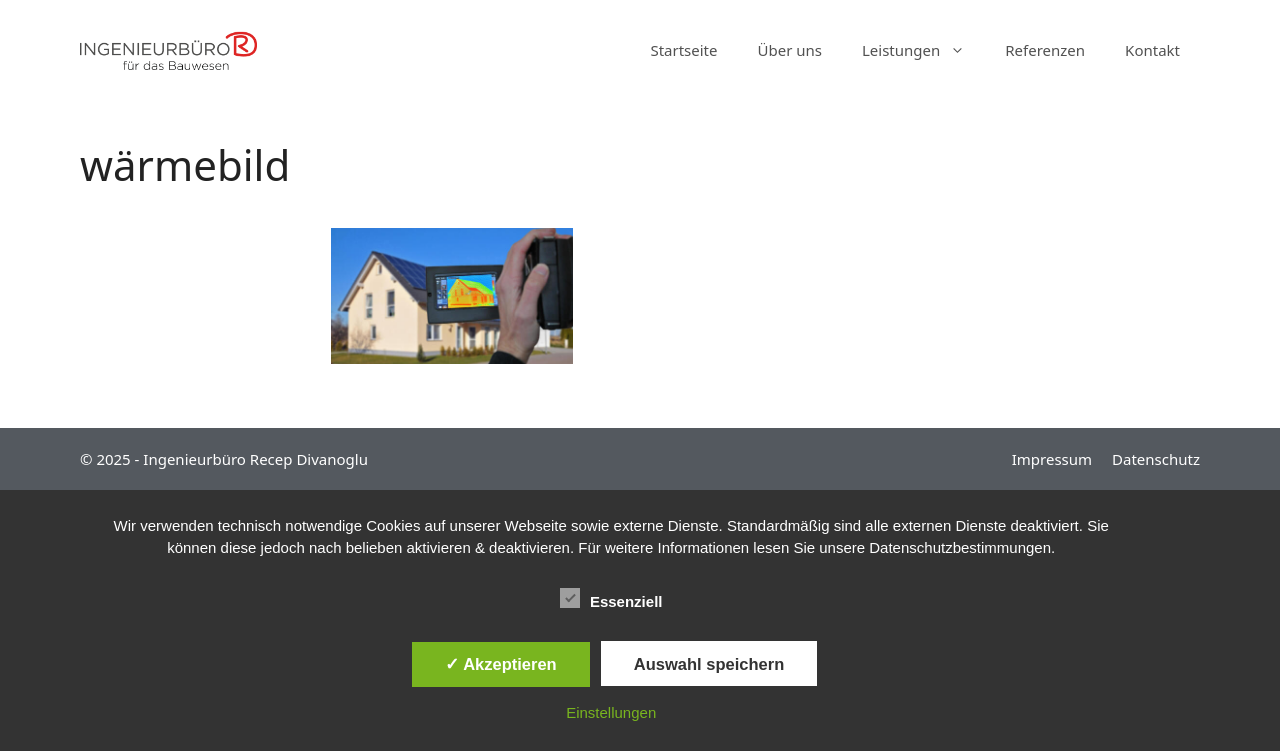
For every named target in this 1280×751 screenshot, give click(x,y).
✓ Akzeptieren (501, 664)
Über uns (790, 50)
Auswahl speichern (709, 664)
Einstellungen (611, 712)
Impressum (1052, 459)
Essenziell (611, 598)
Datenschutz (1156, 459)
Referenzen (1045, 50)
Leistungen (923, 50)
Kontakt (1152, 50)
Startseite (683, 50)
